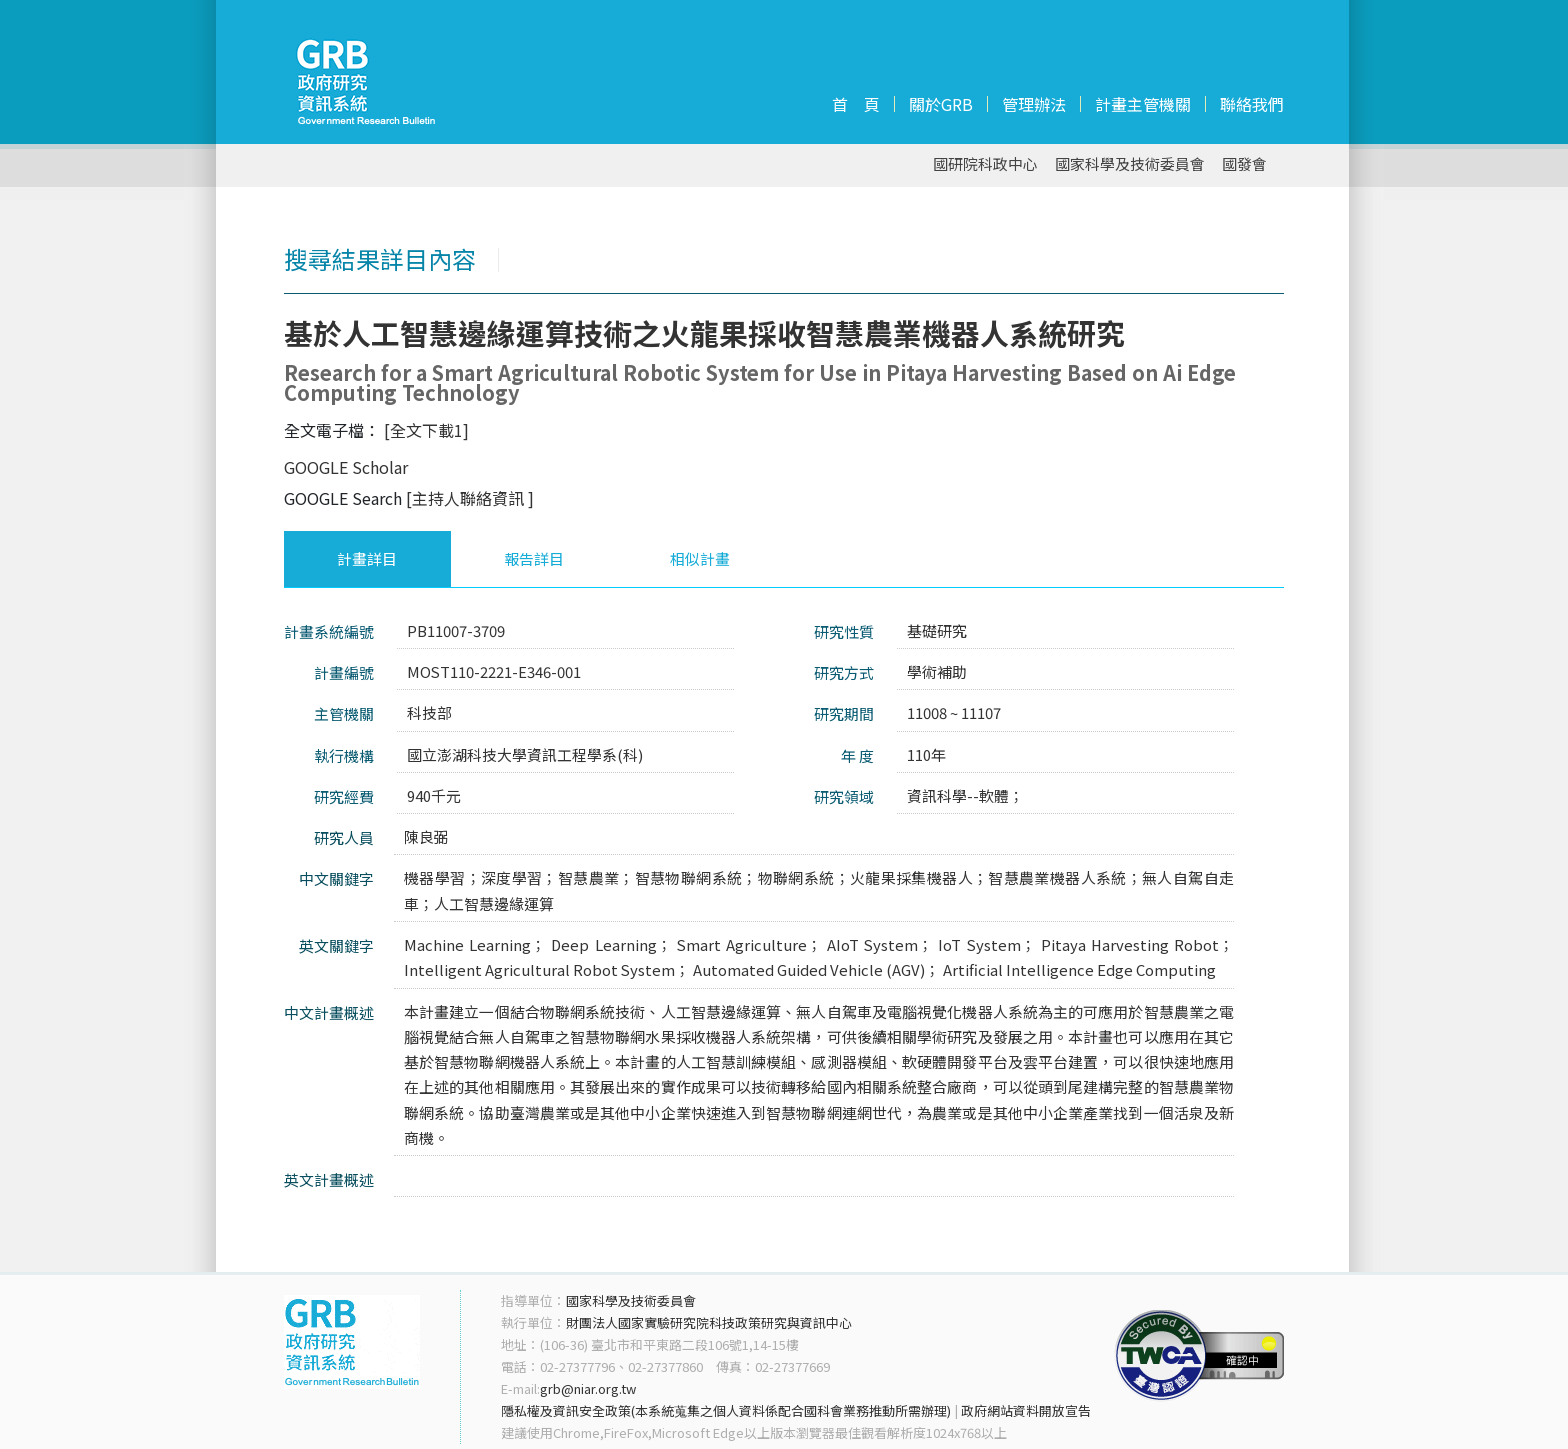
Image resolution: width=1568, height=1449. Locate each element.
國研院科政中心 (985, 164)
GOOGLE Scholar (346, 467)
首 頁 (856, 104)
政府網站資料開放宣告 (1026, 1410)
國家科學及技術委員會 (1130, 164)
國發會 (1244, 164)
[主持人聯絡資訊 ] (470, 498)
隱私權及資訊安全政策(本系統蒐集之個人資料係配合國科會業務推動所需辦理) (726, 1410)
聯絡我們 (1252, 104)
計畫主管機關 (1143, 104)
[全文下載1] (426, 430)
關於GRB (941, 104)
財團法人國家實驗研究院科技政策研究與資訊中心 (709, 1322)
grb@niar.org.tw (588, 1388)
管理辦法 (1034, 104)
